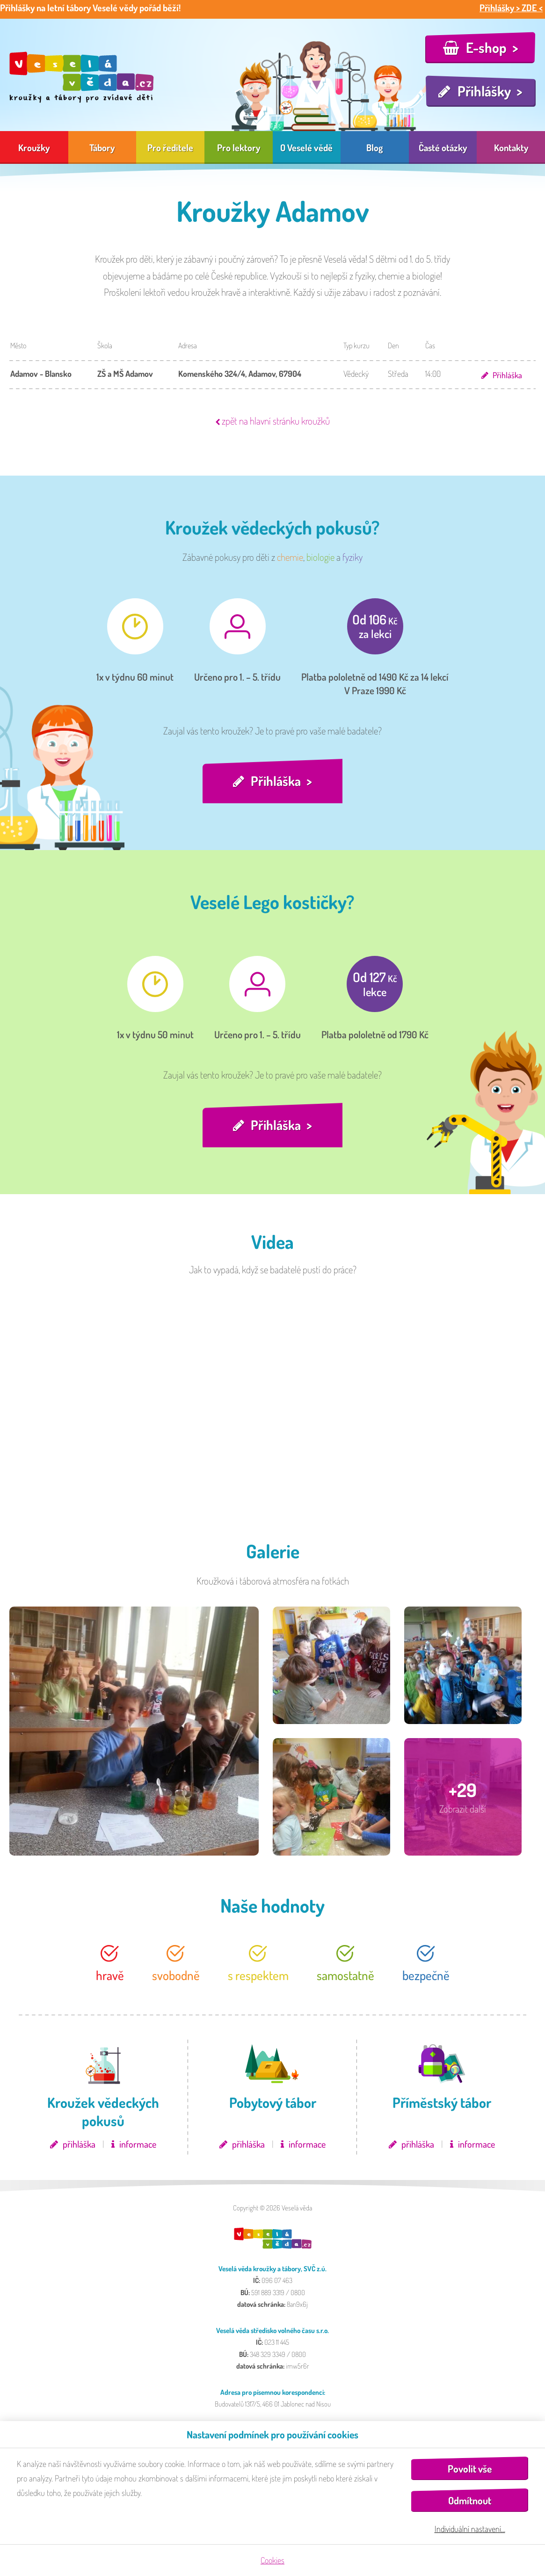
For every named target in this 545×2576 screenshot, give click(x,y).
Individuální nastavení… (470, 2529)
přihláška (79, 2148)
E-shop (486, 47)
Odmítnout (469, 2500)
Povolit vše (470, 2468)
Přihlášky (484, 91)
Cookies (272, 2560)
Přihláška (507, 375)
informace (137, 2148)
